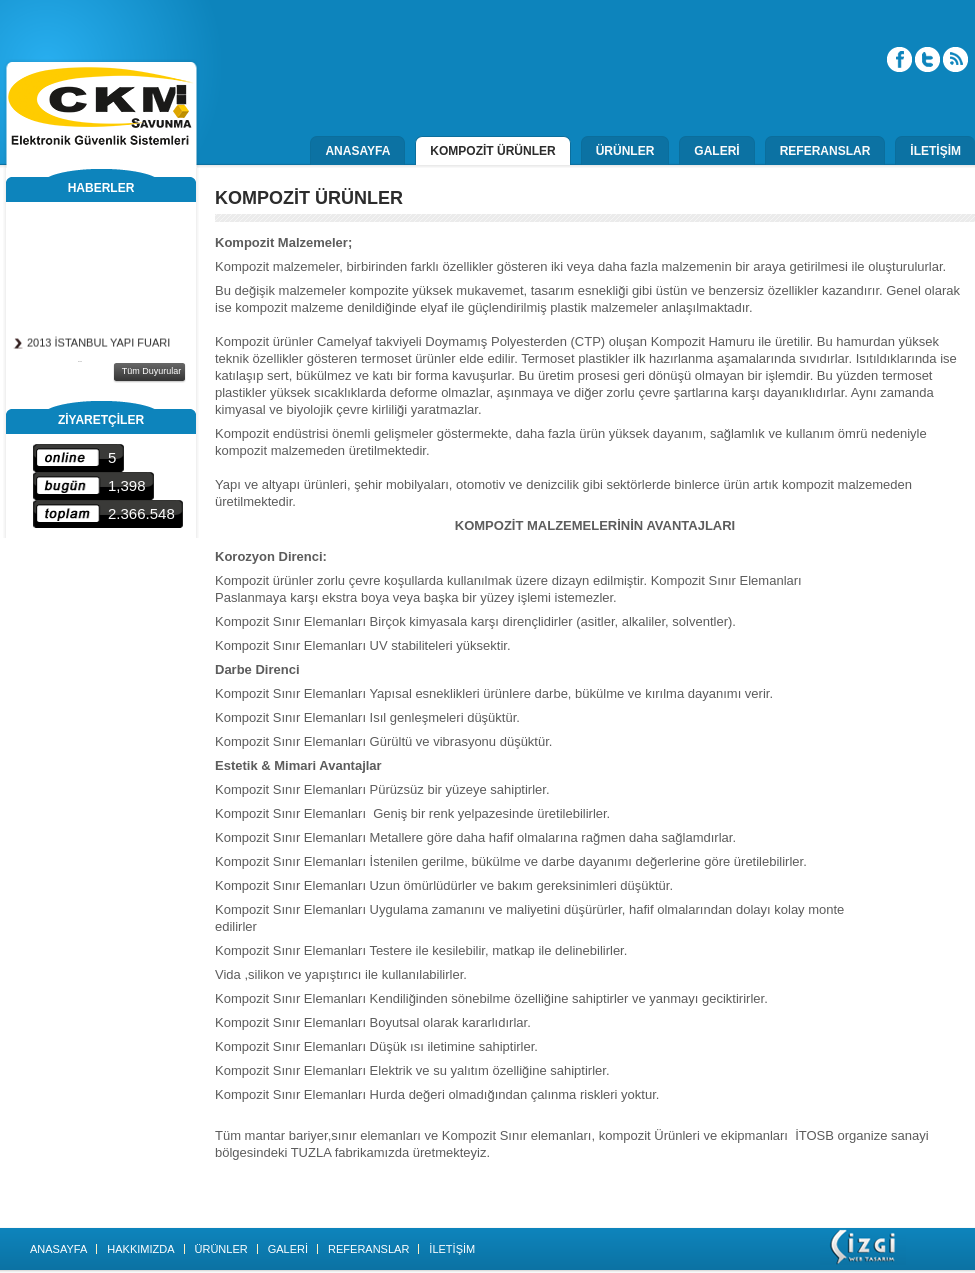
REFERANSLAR (825, 151)
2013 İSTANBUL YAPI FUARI (98, 345)
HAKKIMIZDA (140, 1249)
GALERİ (716, 151)
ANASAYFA (357, 151)
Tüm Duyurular (152, 371)
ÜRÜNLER (625, 151)
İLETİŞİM (935, 151)
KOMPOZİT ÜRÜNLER (492, 151)
